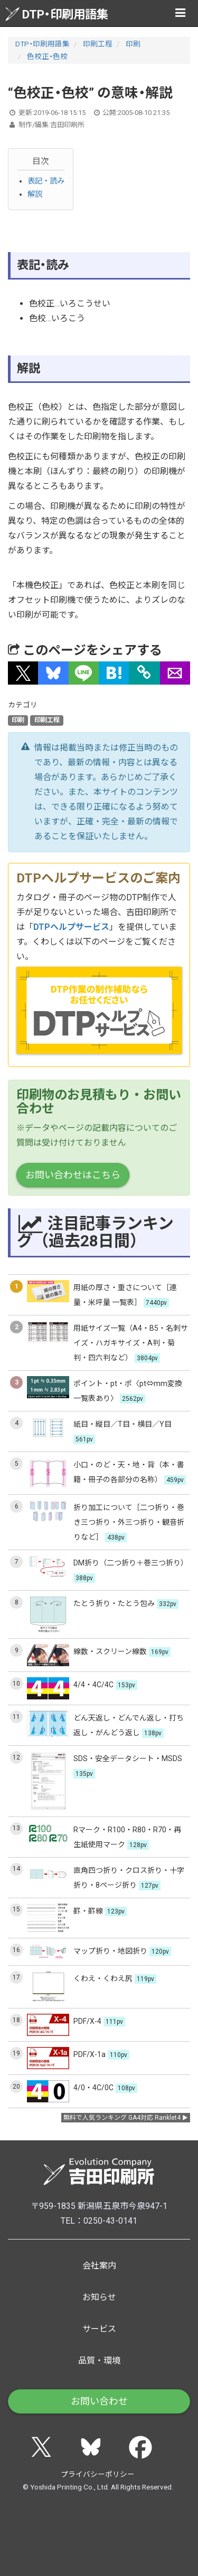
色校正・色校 (47, 56)
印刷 (133, 44)
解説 (34, 194)
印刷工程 (97, 44)
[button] (23, 673)
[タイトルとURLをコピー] (144, 673)
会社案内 (99, 2266)
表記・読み (45, 181)
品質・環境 (99, 2361)
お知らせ (99, 2297)
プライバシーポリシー (98, 2474)
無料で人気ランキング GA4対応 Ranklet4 (122, 2117)
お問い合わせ (99, 2401)
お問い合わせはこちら (72, 1174)
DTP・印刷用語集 (56, 14)
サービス (99, 2329)
